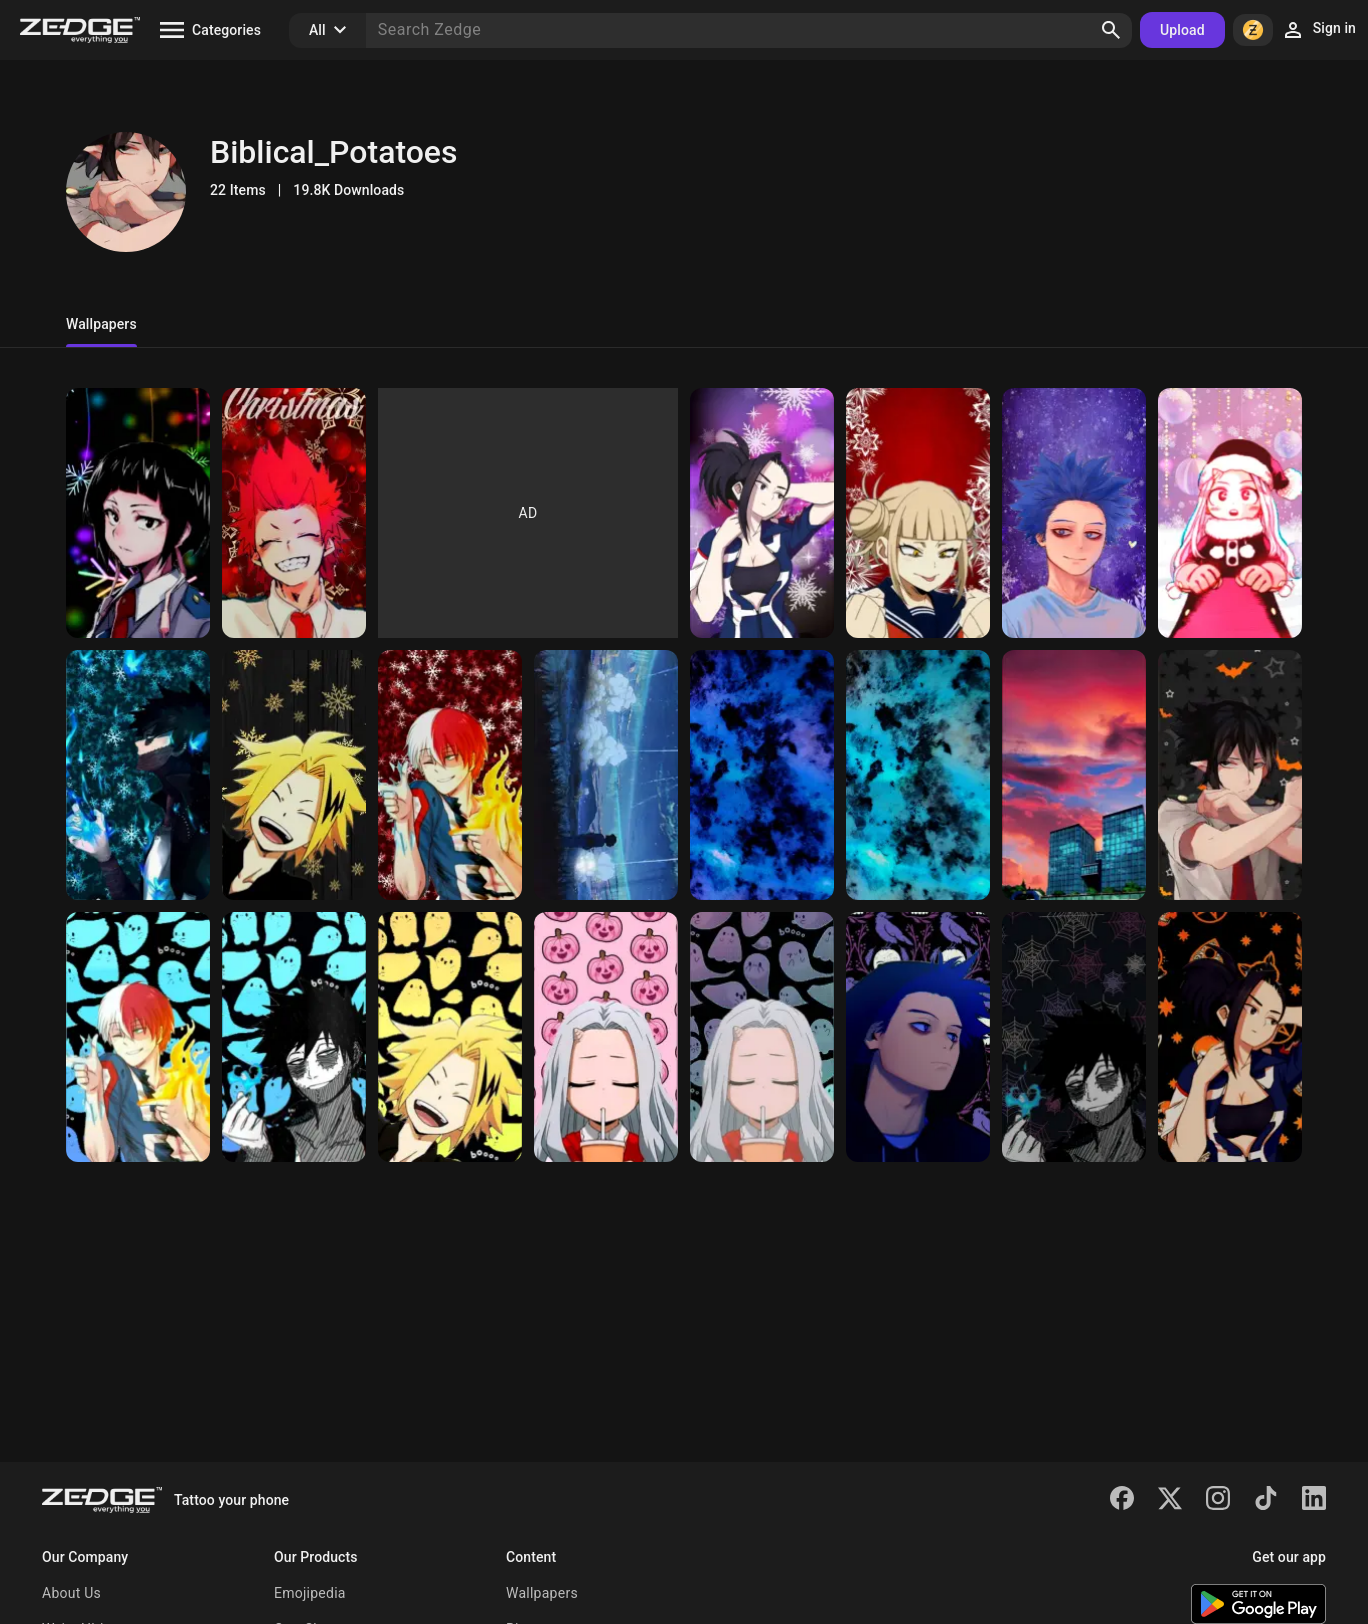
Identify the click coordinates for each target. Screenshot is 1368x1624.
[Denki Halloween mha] (450, 1037)
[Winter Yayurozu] (762, 513)
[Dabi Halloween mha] (1074, 1037)
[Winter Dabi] (138, 775)
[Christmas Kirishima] (294, 513)
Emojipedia (310, 1593)
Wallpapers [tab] (101, 324)
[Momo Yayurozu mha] (1230, 1037)
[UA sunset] (1074, 775)
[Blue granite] (918, 775)
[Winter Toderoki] (450, 775)
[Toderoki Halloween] (138, 1037)
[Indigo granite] (762, 775)
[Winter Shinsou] (1074, 513)
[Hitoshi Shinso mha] (918, 1037)
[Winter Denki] (294, 775)
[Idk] (606, 775)
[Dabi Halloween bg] (294, 1037)
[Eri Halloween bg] (762, 1037)
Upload (1182, 30)
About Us (71, 1593)
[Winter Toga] (918, 513)
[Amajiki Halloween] (1230, 775)
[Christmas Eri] (1230, 513)
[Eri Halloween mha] (606, 1037)
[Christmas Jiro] (138, 513)
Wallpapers (542, 1593)
